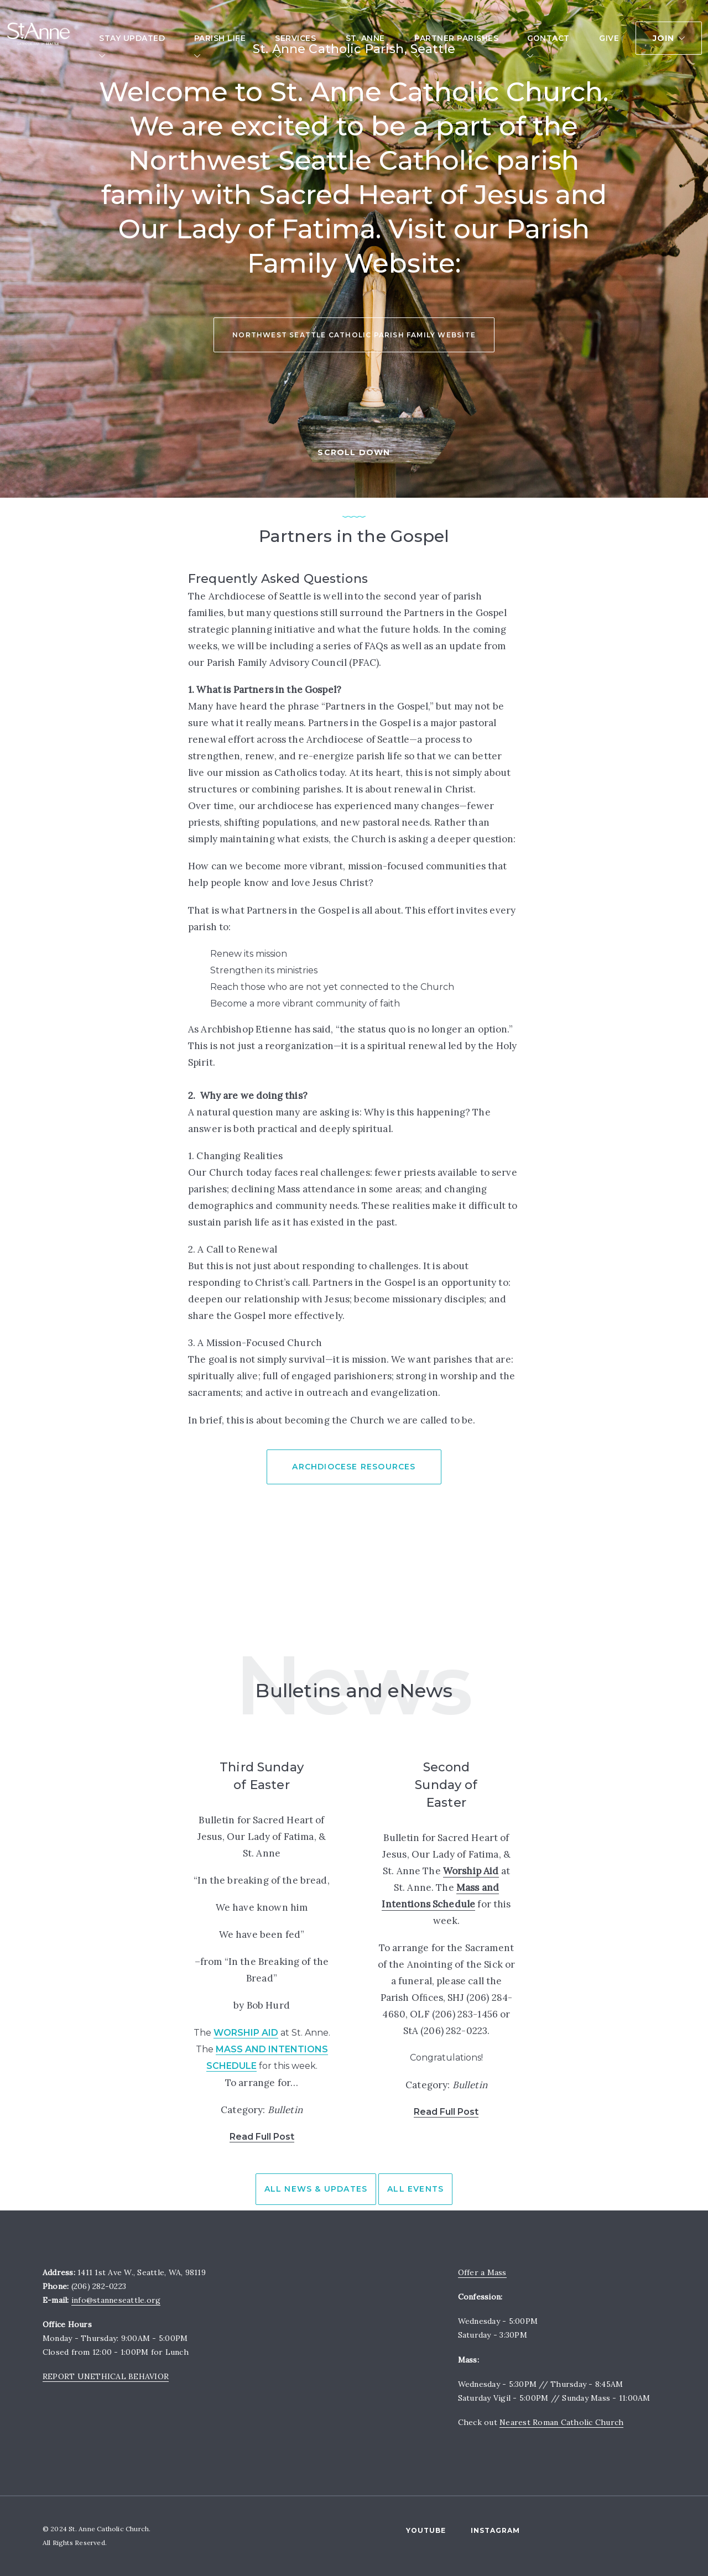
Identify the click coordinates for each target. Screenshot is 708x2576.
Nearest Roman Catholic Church (561, 2422)
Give (609, 38)
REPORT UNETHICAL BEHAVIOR (106, 2376)
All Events (415, 2189)
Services (295, 38)
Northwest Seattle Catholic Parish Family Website (354, 316)
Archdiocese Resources (353, 1467)
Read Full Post (262, 2136)
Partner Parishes (456, 38)
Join (664, 39)
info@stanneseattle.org (116, 2300)
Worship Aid (246, 2032)
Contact (548, 38)
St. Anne (365, 38)
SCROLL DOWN (353, 452)
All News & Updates (316, 2189)
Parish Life (220, 38)
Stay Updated (132, 38)
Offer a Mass (482, 2272)
